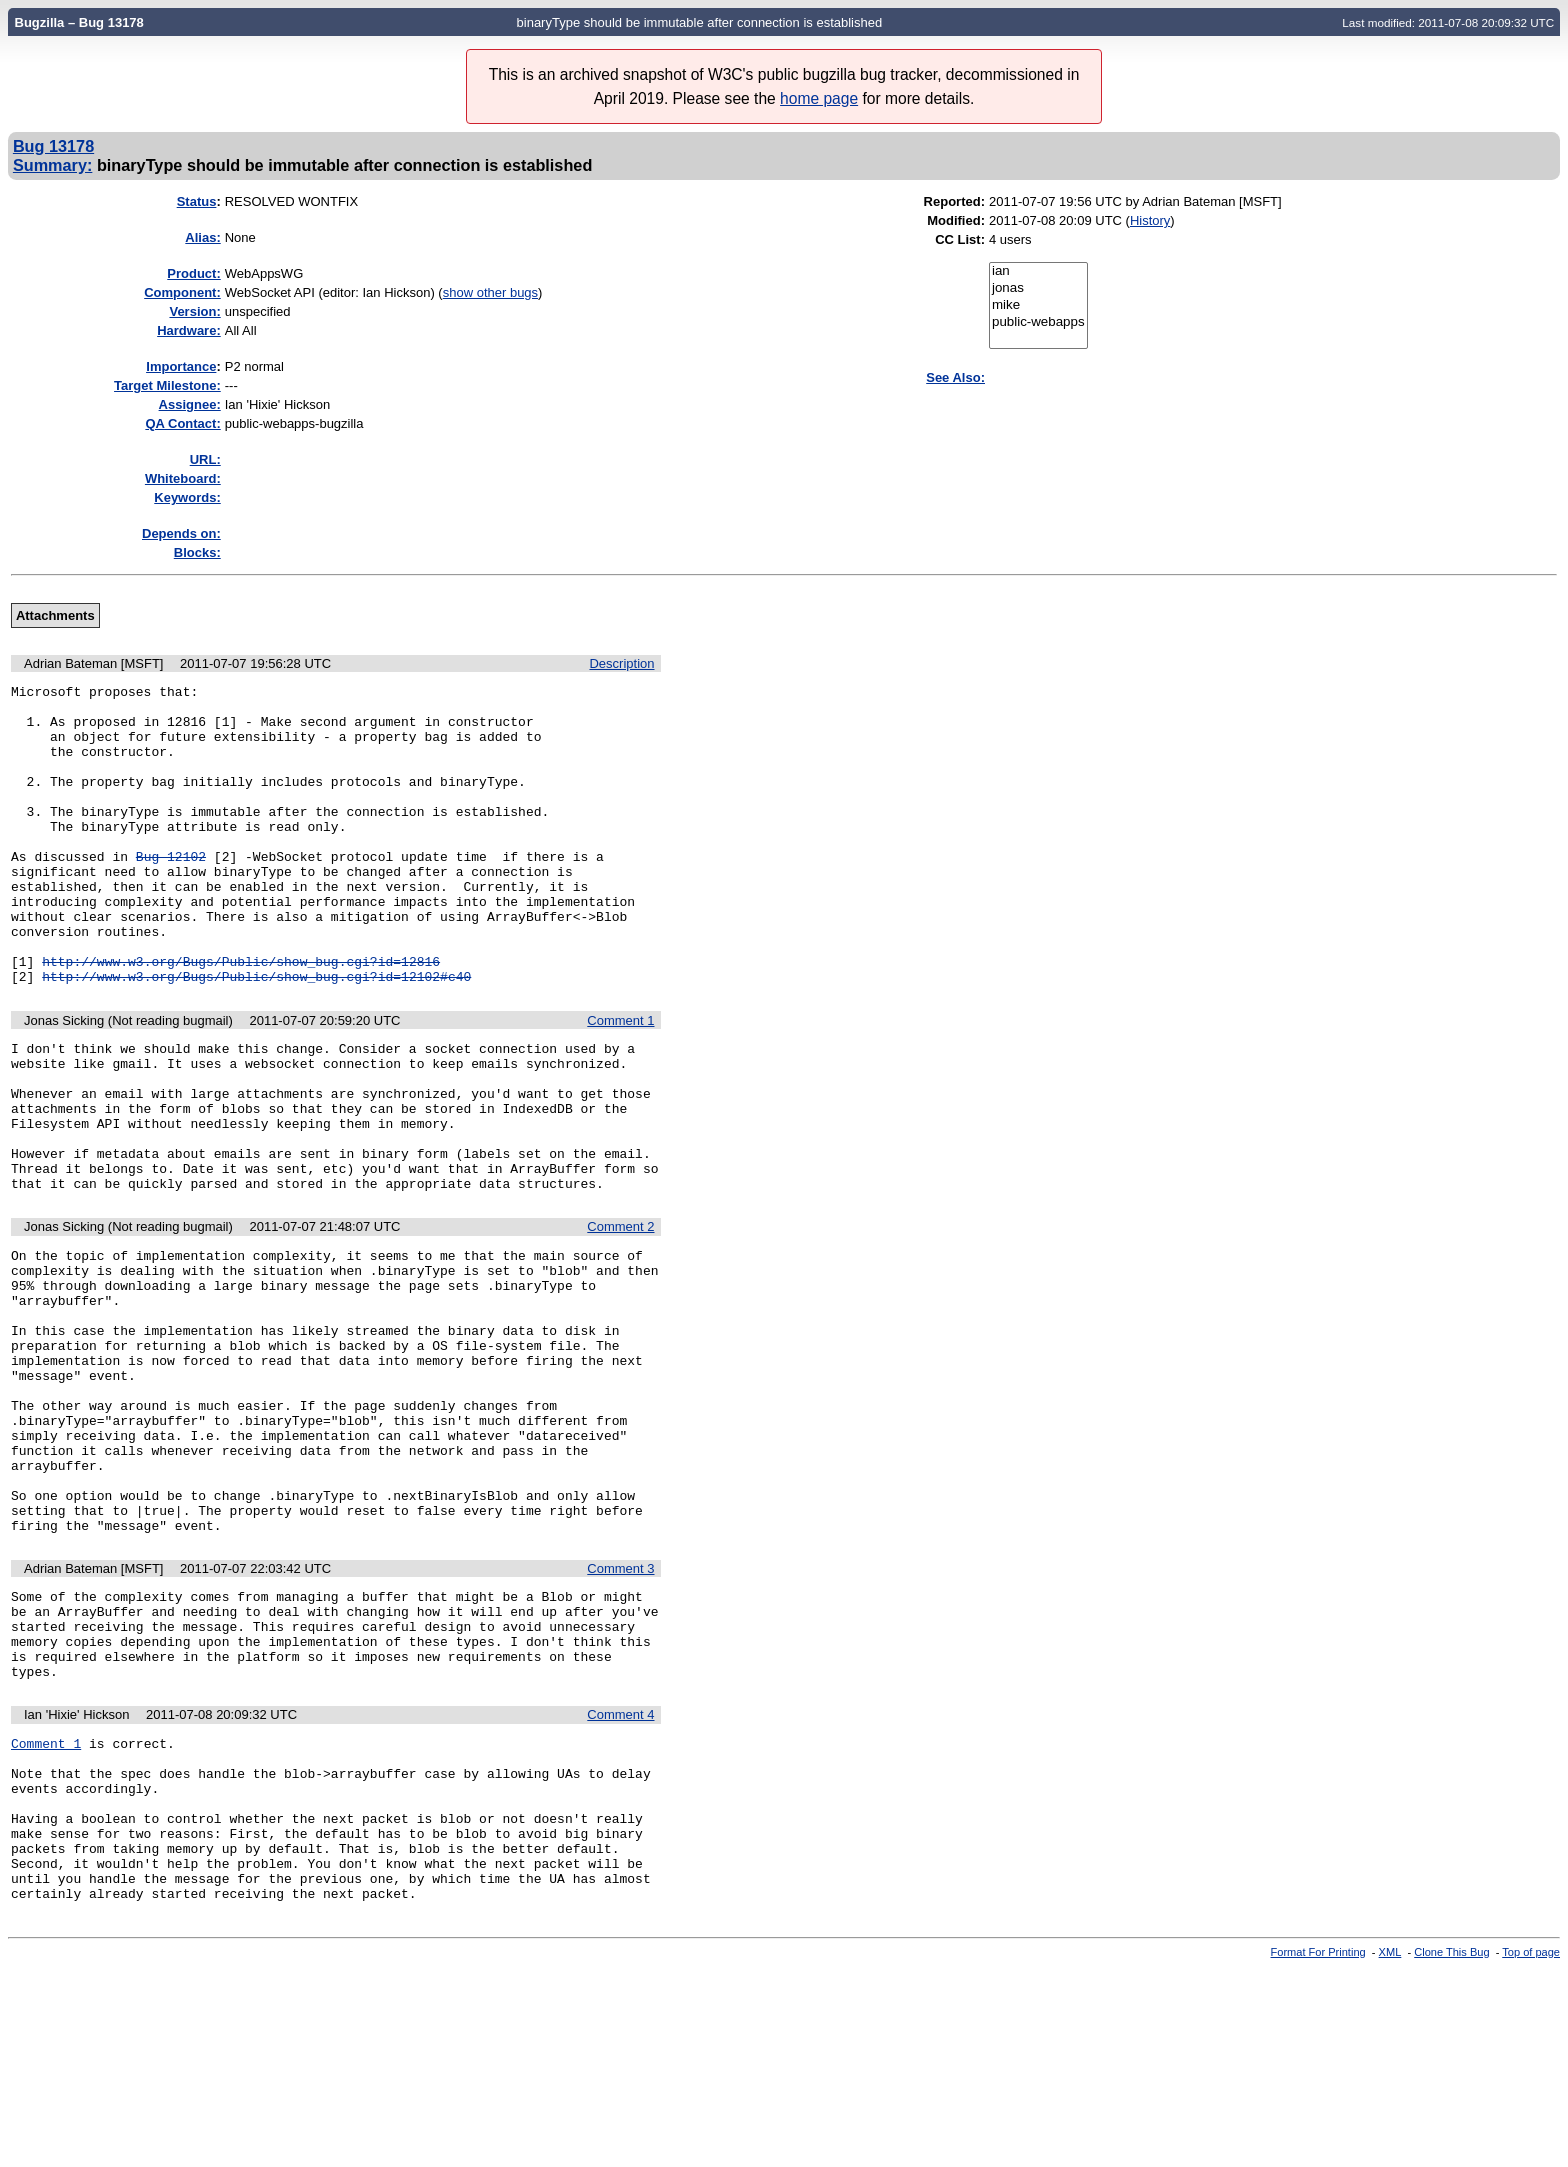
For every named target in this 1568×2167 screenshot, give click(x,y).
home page (819, 98)
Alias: (202, 237)
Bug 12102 (171, 892)
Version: (194, 311)
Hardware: (189, 330)
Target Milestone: (167, 385)
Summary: (52, 165)
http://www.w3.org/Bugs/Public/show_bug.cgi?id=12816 (241, 1018)
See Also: (955, 377)
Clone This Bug (1451, 2150)
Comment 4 (620, 1879)
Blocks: (197, 552)
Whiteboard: (183, 478)
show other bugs (490, 292)
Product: (193, 273)
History (1150, 220)
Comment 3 (620, 1715)
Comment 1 (620, 1080)
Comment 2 (620, 1316)
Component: (182, 292)
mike (1038, 305)
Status (197, 201)
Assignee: (190, 404)
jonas (1038, 288)
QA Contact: (182, 423)
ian (1038, 271)
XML (1390, 2150)
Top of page (1531, 2150)
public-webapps (1038, 322)
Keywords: (187, 497)
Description (621, 663)
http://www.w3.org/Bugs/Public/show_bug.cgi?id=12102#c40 (256, 1036)
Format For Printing (1318, 2150)
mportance (181, 366)
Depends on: (181, 533)
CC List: (960, 239)
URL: (205, 459)
